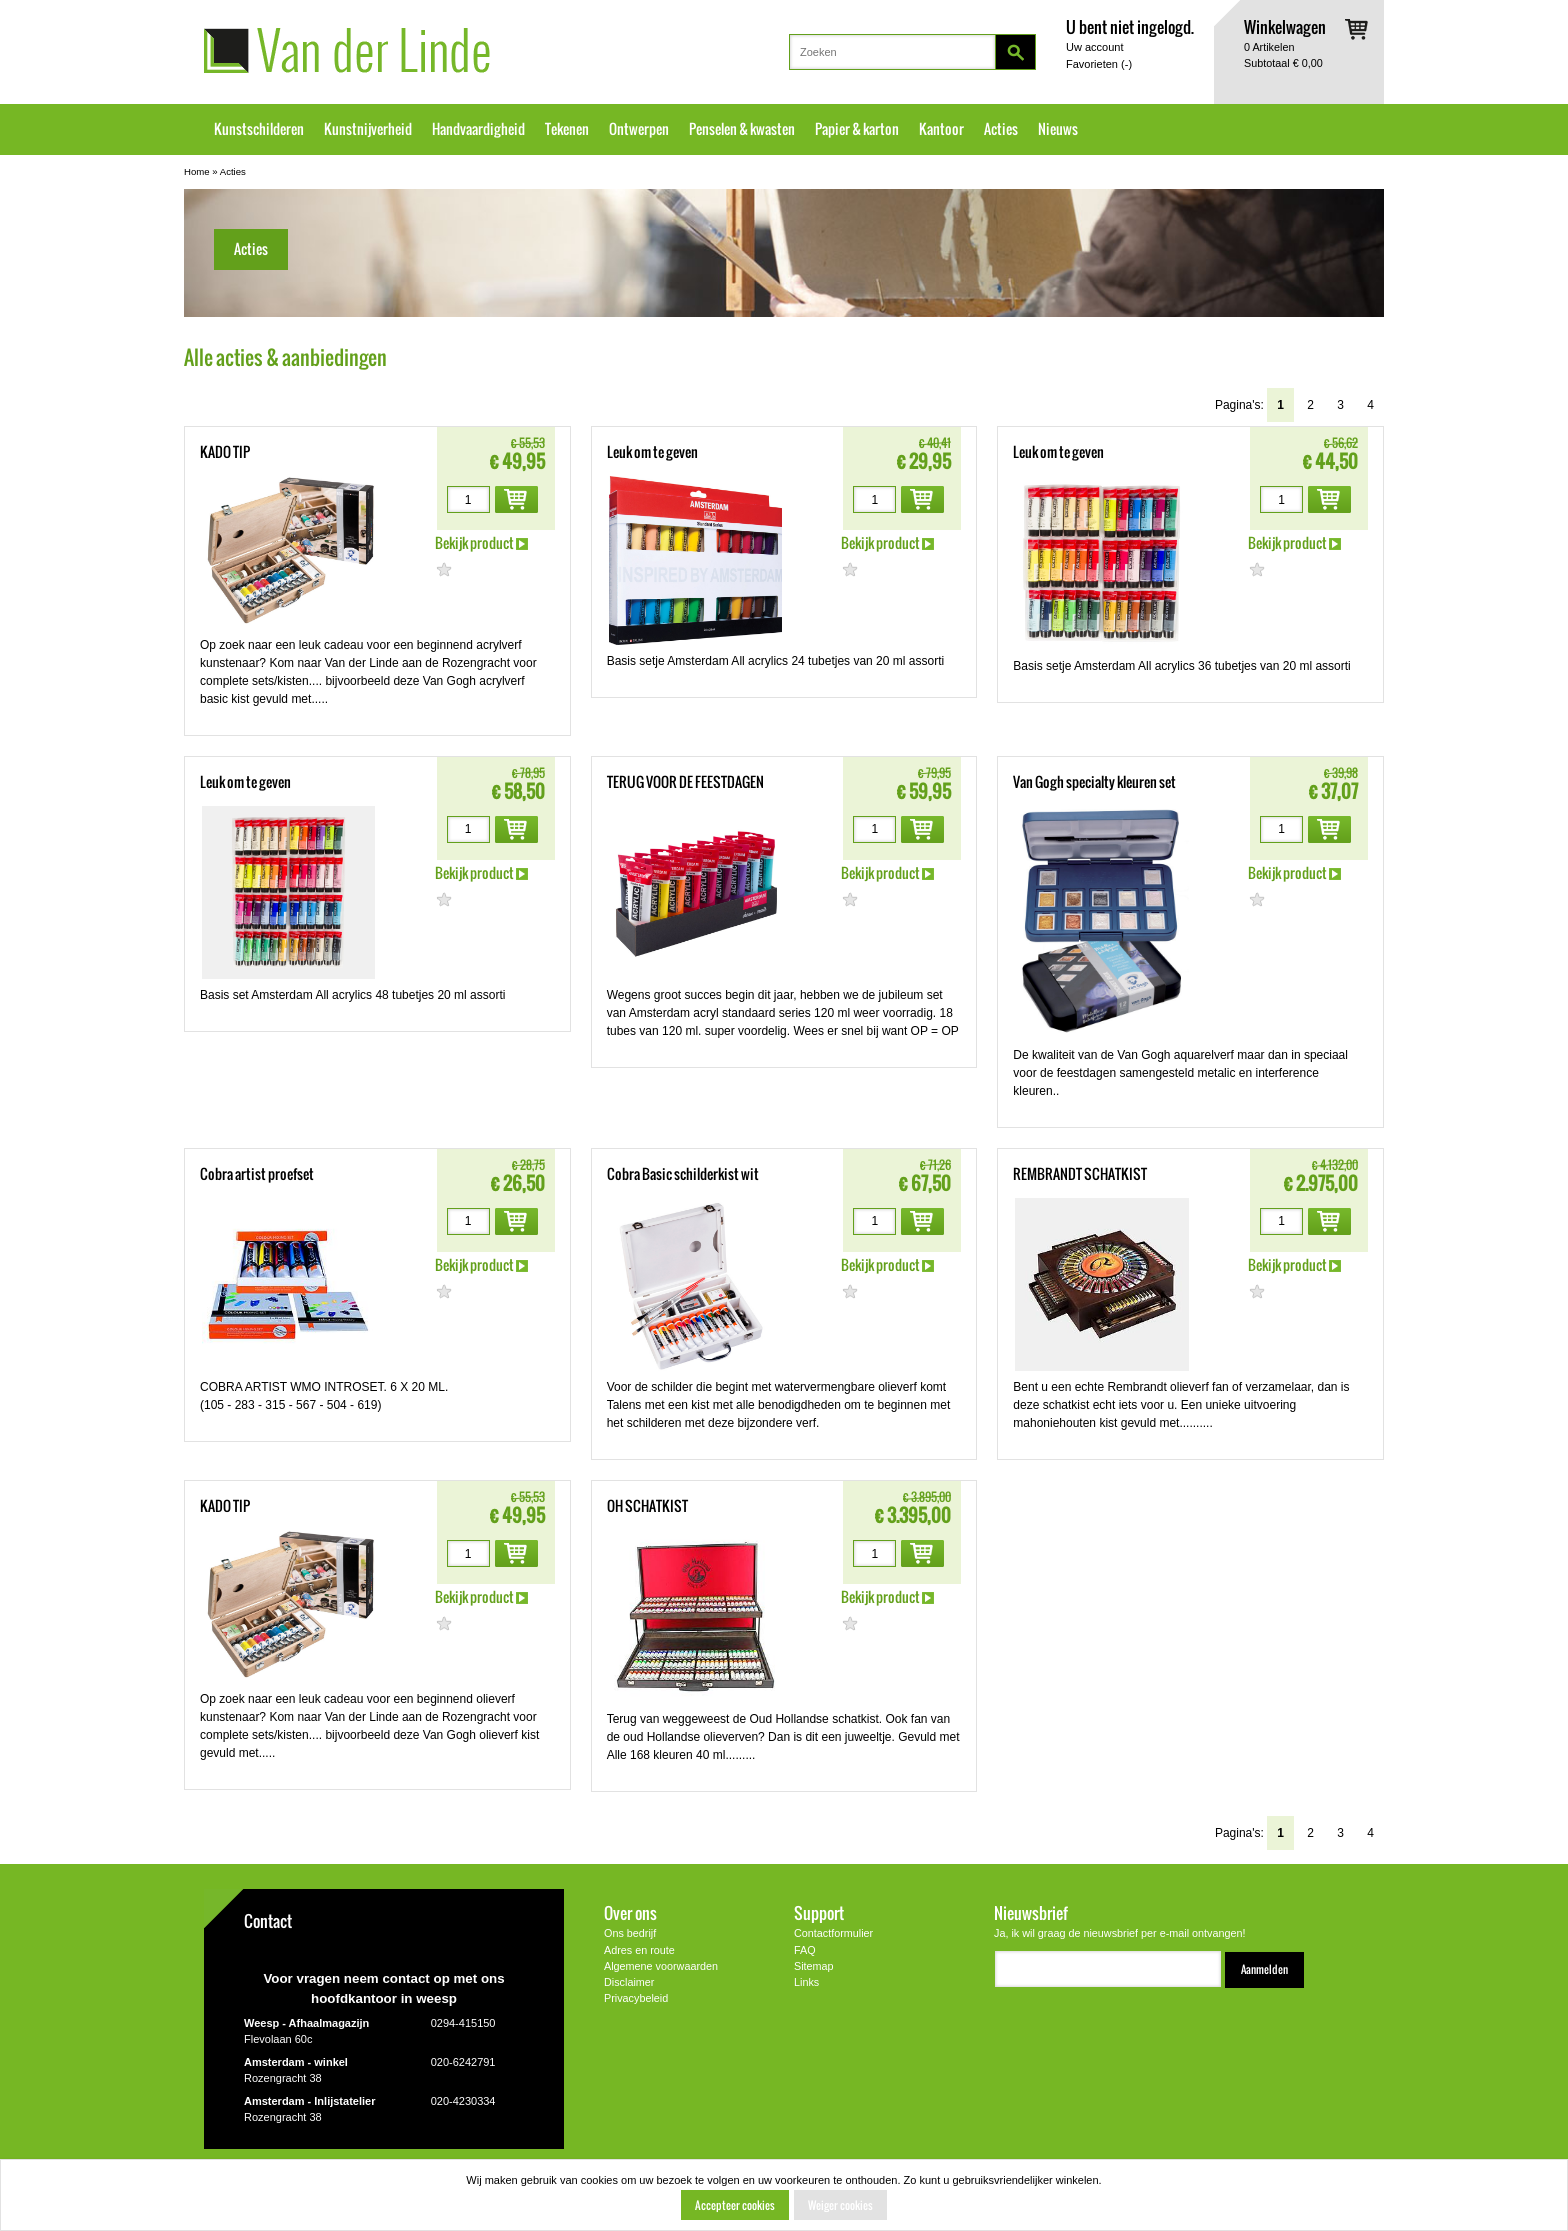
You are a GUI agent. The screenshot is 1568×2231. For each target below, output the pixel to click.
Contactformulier (833, 1933)
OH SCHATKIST (647, 1506)
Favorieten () (1099, 64)
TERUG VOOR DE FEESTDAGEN (685, 782)
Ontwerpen (639, 129)
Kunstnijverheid (368, 129)
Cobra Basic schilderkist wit (683, 1174)
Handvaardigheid (478, 129)
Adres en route (639, 1950)
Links (806, 1982)
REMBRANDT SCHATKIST (1080, 1174)
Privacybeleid (636, 1998)
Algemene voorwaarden (661, 1966)
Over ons (630, 1912)
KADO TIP (225, 452)
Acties (1001, 129)
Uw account (1094, 47)
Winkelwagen (1285, 26)
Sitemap (814, 1966)
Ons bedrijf (630, 1933)
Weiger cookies (840, 2205)
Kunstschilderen (259, 129)
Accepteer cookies (735, 2205)
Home (197, 171)
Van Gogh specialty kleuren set (1094, 782)
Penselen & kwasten (742, 129)
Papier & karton (857, 129)
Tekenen (567, 129)
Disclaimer (629, 1982)
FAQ (805, 1950)
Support (819, 1912)
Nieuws (1058, 129)
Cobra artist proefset (257, 1174)
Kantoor (941, 129)
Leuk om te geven (652, 452)
